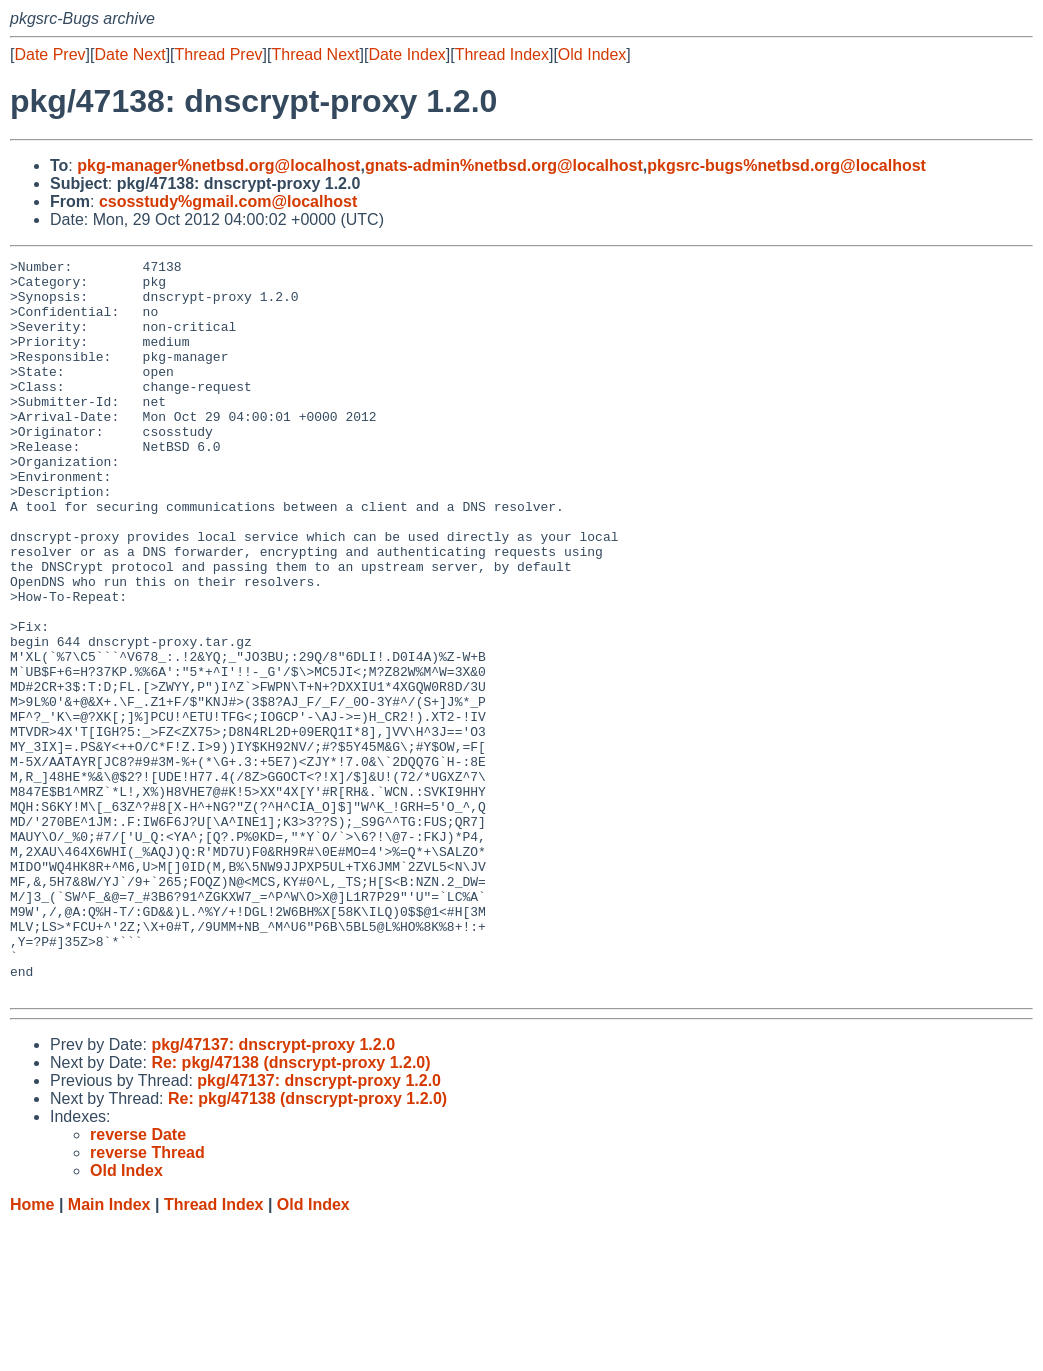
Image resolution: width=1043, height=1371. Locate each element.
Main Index (109, 1351)
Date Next (129, 54)
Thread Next (315, 54)
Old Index (592, 54)
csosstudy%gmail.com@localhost (228, 201)
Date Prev (49, 54)
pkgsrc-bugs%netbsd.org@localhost (786, 165)
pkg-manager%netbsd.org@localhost (218, 165)
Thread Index (502, 54)
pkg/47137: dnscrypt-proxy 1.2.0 (273, 1191)
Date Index (406, 54)
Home (32, 1351)
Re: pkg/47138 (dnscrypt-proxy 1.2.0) (290, 1209)
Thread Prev (219, 54)
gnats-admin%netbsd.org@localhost (504, 165)
